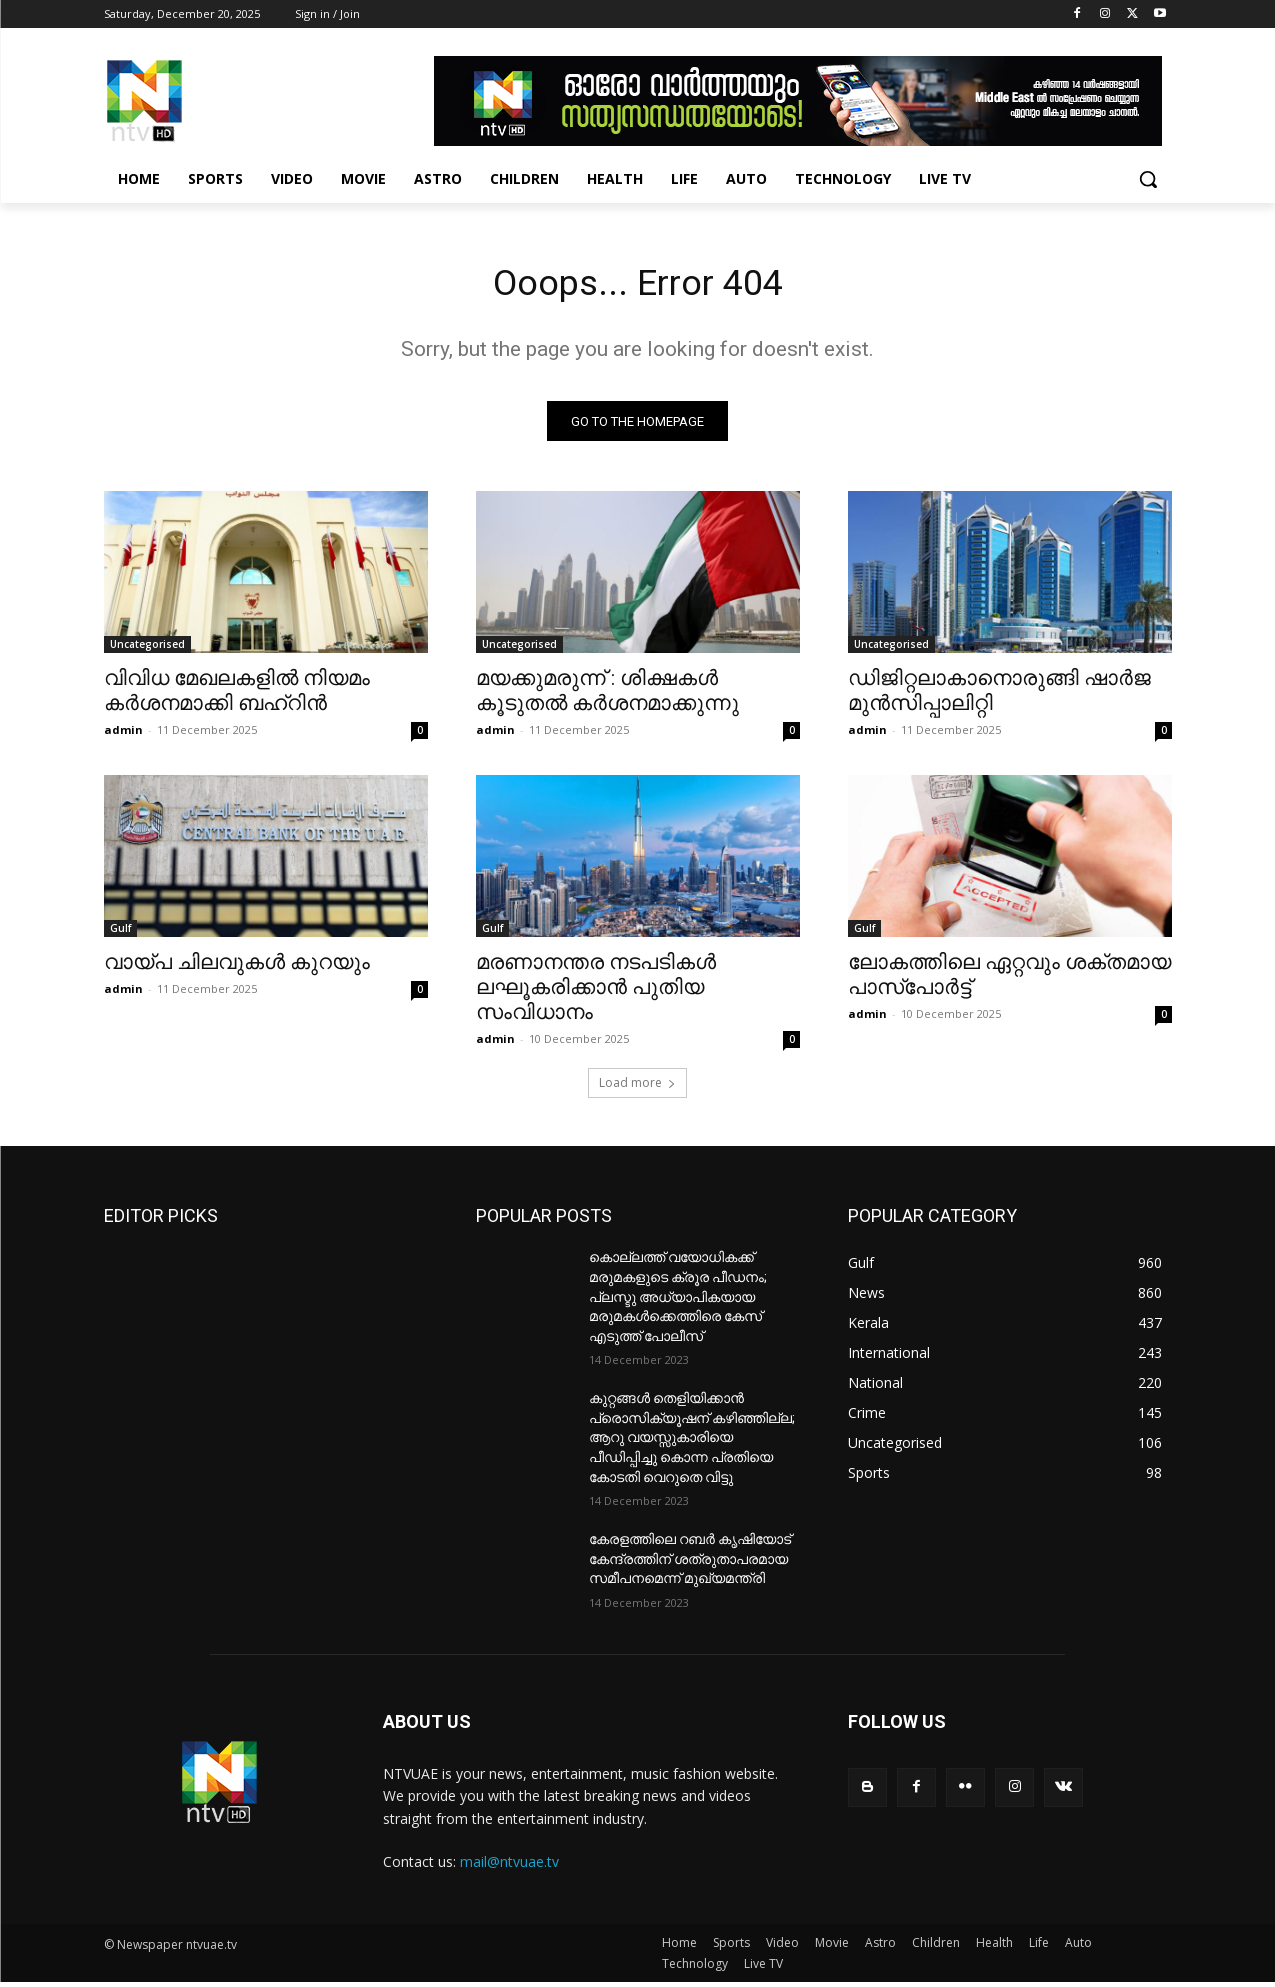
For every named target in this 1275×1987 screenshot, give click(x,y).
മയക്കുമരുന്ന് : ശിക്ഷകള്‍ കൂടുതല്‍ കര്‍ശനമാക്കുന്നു (607, 696)
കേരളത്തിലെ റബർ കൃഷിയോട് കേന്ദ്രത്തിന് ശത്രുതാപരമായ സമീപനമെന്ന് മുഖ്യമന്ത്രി (690, 1564)
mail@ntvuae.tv (509, 1867)
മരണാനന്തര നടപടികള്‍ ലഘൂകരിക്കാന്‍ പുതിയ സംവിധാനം (596, 993)
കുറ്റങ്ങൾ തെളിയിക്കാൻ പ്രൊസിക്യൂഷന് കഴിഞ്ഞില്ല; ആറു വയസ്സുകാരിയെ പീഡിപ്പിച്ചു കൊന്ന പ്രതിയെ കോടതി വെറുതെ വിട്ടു (692, 1443)
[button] (1148, 179)
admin (123, 735)
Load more (637, 1088)
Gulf (120, 934)
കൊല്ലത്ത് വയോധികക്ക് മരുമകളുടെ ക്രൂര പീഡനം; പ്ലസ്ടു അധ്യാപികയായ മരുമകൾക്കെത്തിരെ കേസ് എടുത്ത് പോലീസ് (678, 1302)
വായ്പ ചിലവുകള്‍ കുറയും (237, 968)
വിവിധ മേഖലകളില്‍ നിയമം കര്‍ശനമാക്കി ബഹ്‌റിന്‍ (237, 696)
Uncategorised (147, 650)
